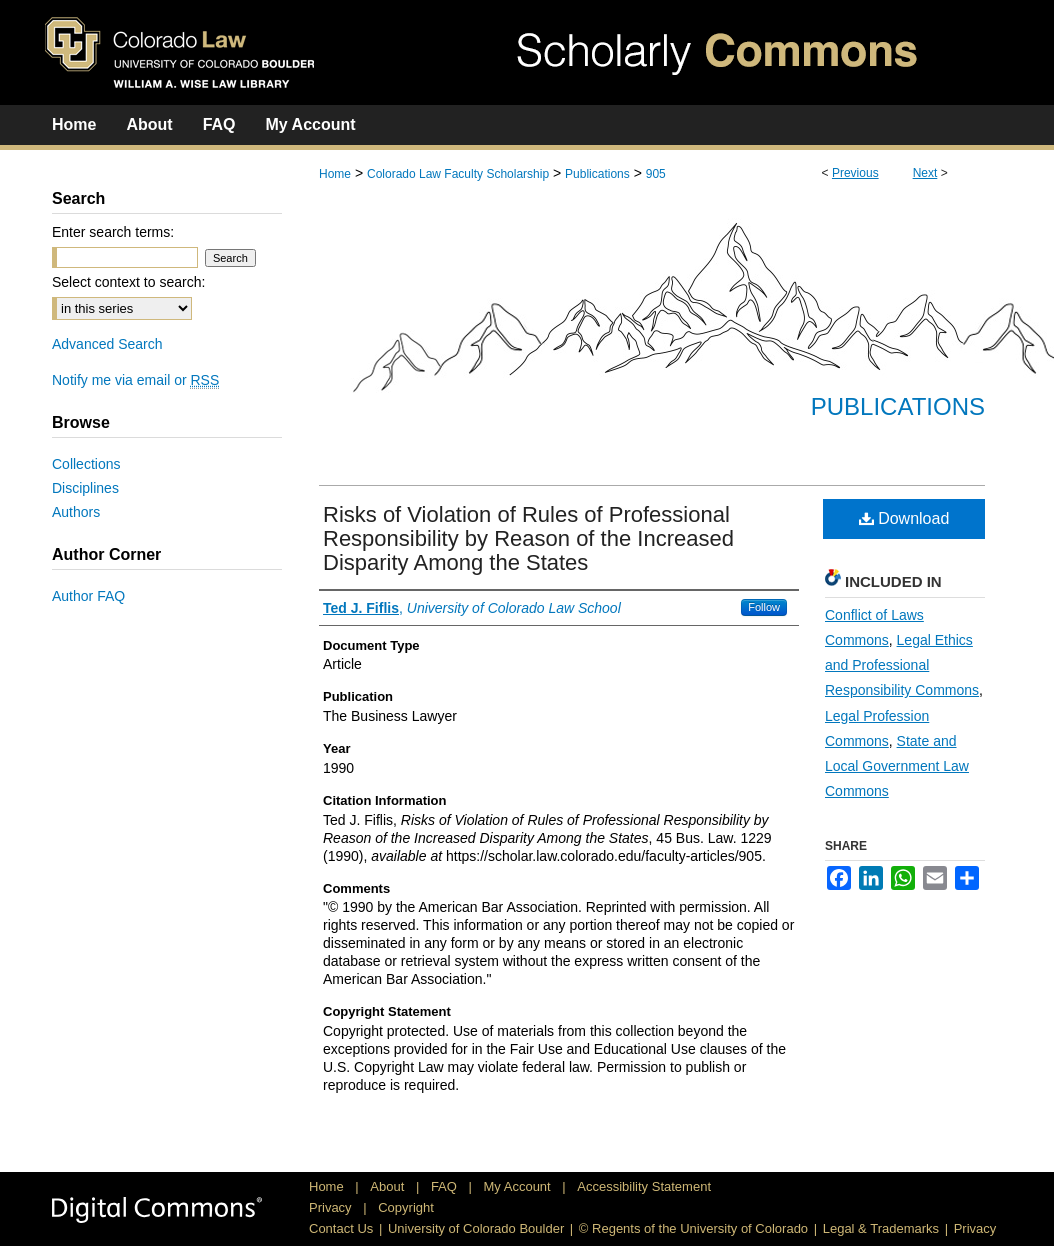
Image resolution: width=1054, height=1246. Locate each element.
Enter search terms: (113, 232)
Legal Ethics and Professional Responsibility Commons (902, 665)
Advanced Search (107, 344)
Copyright (406, 1207)
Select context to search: (128, 282)
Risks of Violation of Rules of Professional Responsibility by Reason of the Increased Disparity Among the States (528, 538)
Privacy (332, 1207)
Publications (597, 174)
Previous (855, 173)
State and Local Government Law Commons (897, 766)
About (389, 1186)
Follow (764, 607)
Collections (86, 464)
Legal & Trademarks (881, 1228)
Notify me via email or (135, 380)
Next (925, 173)
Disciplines (85, 488)
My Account (519, 1186)
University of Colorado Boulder (476, 1228)
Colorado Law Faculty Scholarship (458, 174)
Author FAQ (88, 596)
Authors (76, 512)
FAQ (446, 1186)
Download (904, 518)
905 (656, 174)
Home (335, 174)
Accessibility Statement (644, 1186)
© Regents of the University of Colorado (693, 1228)
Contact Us (341, 1228)
